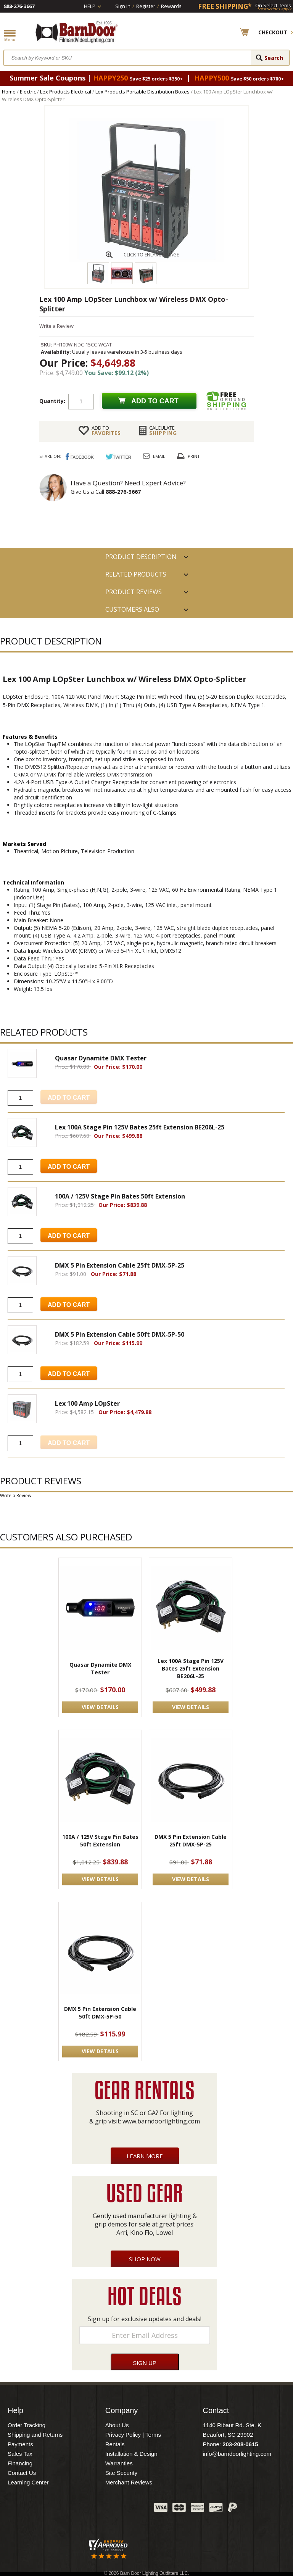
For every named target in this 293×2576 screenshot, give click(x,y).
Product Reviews (133, 592)
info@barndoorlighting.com (237, 2453)
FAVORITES (106, 430)
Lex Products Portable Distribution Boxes (142, 91)
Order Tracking (26, 2425)
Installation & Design (131, 2453)
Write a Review (56, 325)
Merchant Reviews (128, 2482)
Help (89, 6)
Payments (20, 2444)
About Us (117, 2425)
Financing (20, 2463)
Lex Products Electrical (65, 91)
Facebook (72, 2509)
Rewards (171, 6)
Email (159, 456)
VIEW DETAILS (100, 1707)
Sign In (122, 6)
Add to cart (155, 401)
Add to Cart (69, 1166)
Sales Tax (20, 2453)
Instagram (129, 2509)
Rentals (115, 2444)
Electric (28, 91)
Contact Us (22, 2473)
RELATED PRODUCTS (135, 574)
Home (9, 91)
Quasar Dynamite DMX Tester (100, 1668)
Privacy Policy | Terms (133, 2434)
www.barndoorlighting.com (161, 2121)
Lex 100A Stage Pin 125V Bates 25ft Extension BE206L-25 (191, 1668)
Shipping (163, 430)
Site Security (121, 2473)
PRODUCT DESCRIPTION (141, 557)
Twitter (91, 2509)
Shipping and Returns (35, 2434)
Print (194, 456)
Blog (110, 2509)
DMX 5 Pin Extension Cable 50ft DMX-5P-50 (100, 2012)
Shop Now (145, 2259)
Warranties (119, 2463)
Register (145, 6)
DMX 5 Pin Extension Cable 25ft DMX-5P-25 (191, 1840)
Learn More (145, 2156)
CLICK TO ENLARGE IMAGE (151, 254)
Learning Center (28, 2482)
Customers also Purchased (132, 611)
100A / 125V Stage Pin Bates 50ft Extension (100, 1840)
